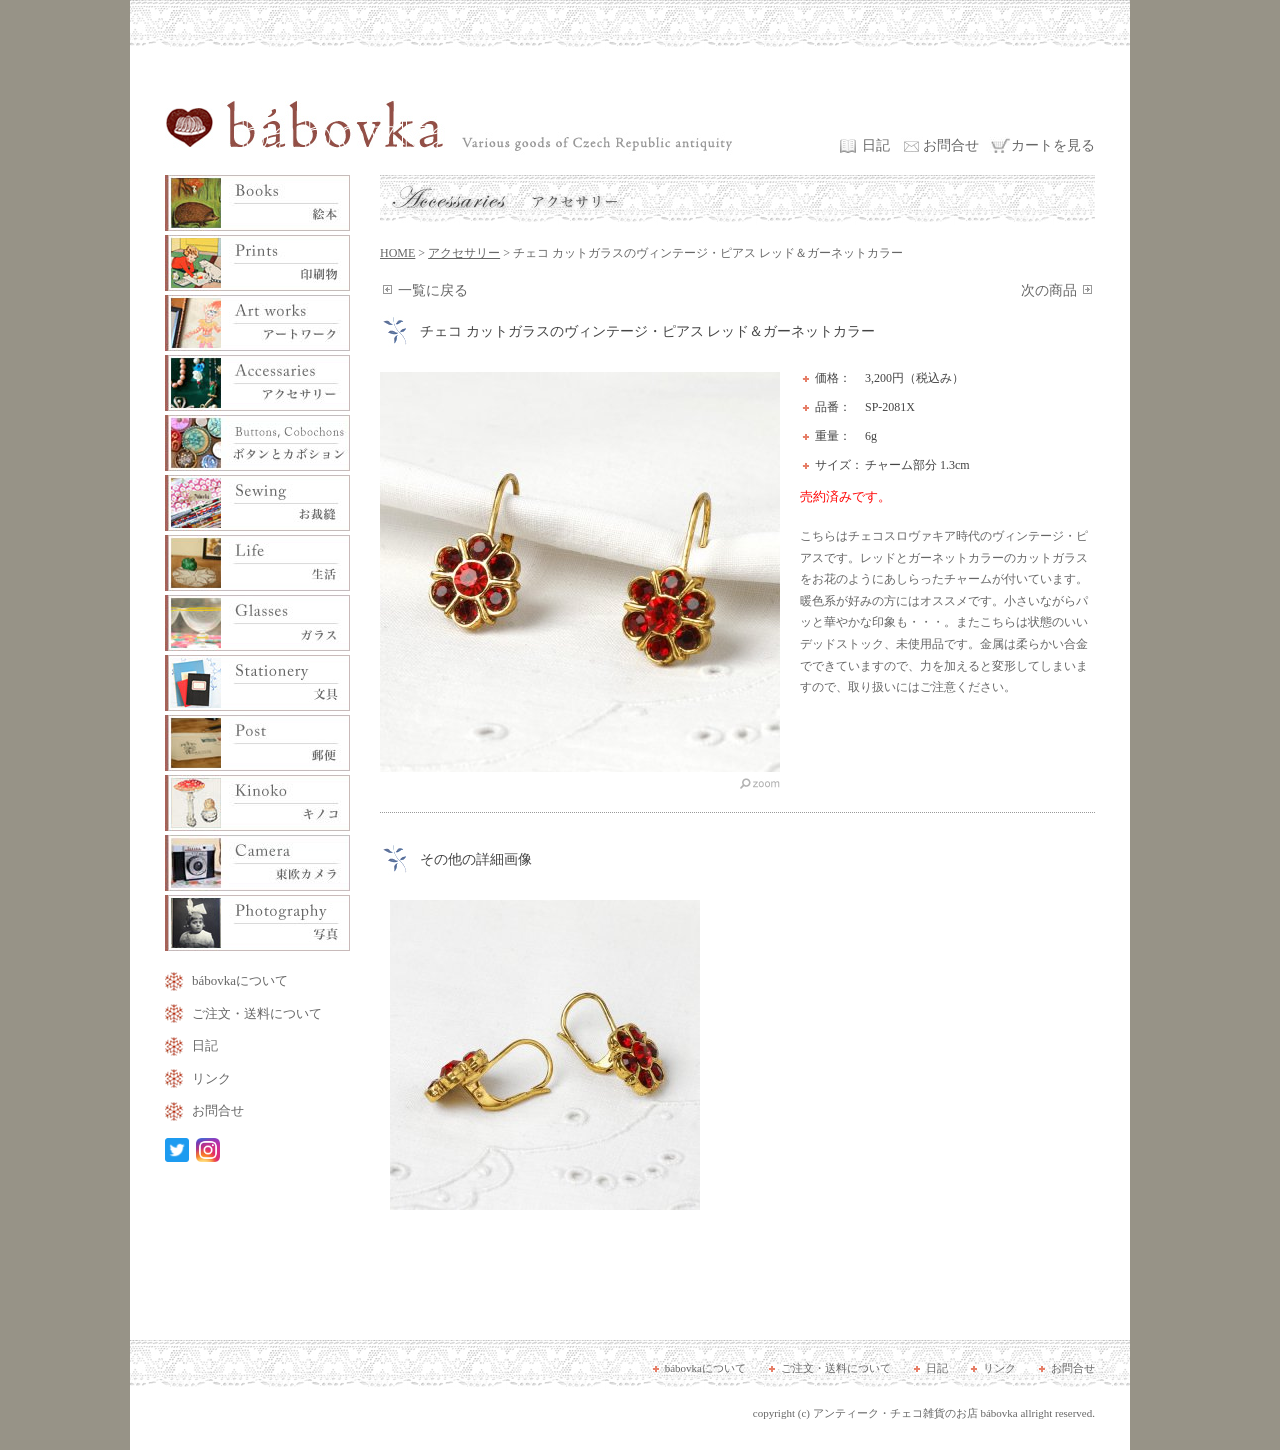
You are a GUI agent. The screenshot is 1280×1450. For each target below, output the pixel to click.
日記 (876, 145)
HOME (397, 253)
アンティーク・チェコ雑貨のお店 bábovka (915, 1413)
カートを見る (1053, 145)
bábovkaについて (240, 980)
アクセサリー (464, 253)
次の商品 (1049, 290)
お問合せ (951, 145)
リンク (211, 1078)
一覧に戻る (433, 290)
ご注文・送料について (257, 1013)
